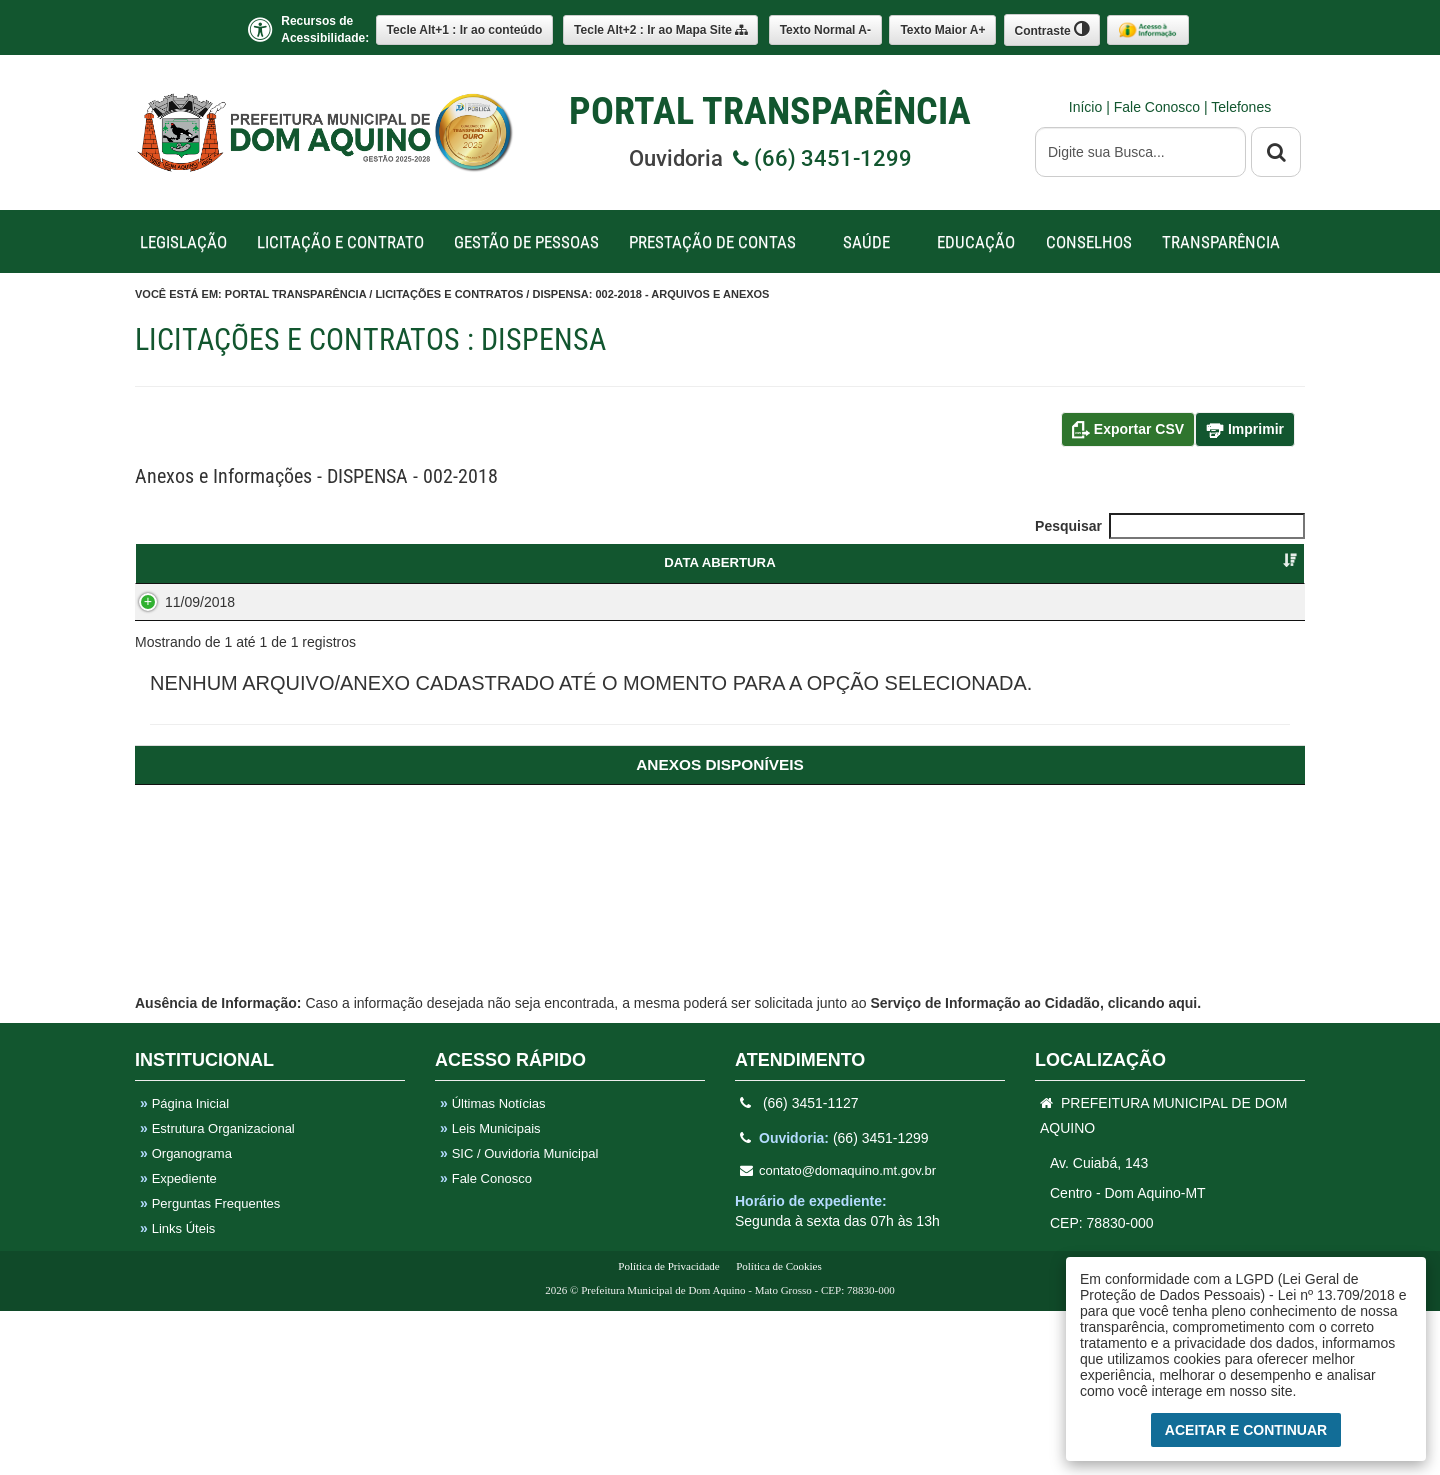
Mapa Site (660, 30)
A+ (942, 30)
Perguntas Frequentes (210, 1367)
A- (825, 30)
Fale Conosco (1159, 107)
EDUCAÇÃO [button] (976, 242)
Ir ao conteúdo (465, 30)
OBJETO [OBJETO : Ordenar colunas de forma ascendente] (630, 562)
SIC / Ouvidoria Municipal (519, 1317)
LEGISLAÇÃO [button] (183, 242)
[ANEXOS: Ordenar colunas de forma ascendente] (720, 1083)
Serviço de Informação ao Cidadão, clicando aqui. (1035, 1167)
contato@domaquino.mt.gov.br (838, 1334)
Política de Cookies (779, 1430)
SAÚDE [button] (866, 242)
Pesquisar (1170, 526)
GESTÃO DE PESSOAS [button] (526, 242)
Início (1087, 107)
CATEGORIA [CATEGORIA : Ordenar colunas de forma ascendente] (855, 562)
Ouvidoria (770, 158)
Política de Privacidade (668, 1430)
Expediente (178, 1342)
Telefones (1241, 107)
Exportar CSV (1128, 430)
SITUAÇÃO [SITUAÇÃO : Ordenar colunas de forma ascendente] (1229, 562)
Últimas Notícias (493, 1267)
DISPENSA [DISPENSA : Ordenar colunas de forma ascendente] (405, 562)
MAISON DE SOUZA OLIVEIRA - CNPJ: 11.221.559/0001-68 (1060, 641)
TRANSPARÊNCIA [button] (1221, 242)
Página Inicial (184, 1267)
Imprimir (1245, 430)
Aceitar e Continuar (1246, 1430)
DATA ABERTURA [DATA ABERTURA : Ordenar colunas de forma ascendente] (214, 562)
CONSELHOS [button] (1089, 242)
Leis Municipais (490, 1292)
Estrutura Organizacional (217, 1292)
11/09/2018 (180, 621)
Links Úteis (177, 1392)
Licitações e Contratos (449, 294)
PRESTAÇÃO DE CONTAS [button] (712, 242)
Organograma (186, 1317)
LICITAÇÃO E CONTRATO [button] (340, 242)
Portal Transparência (295, 294)
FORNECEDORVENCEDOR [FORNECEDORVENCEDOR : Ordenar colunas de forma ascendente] (1060, 572)
